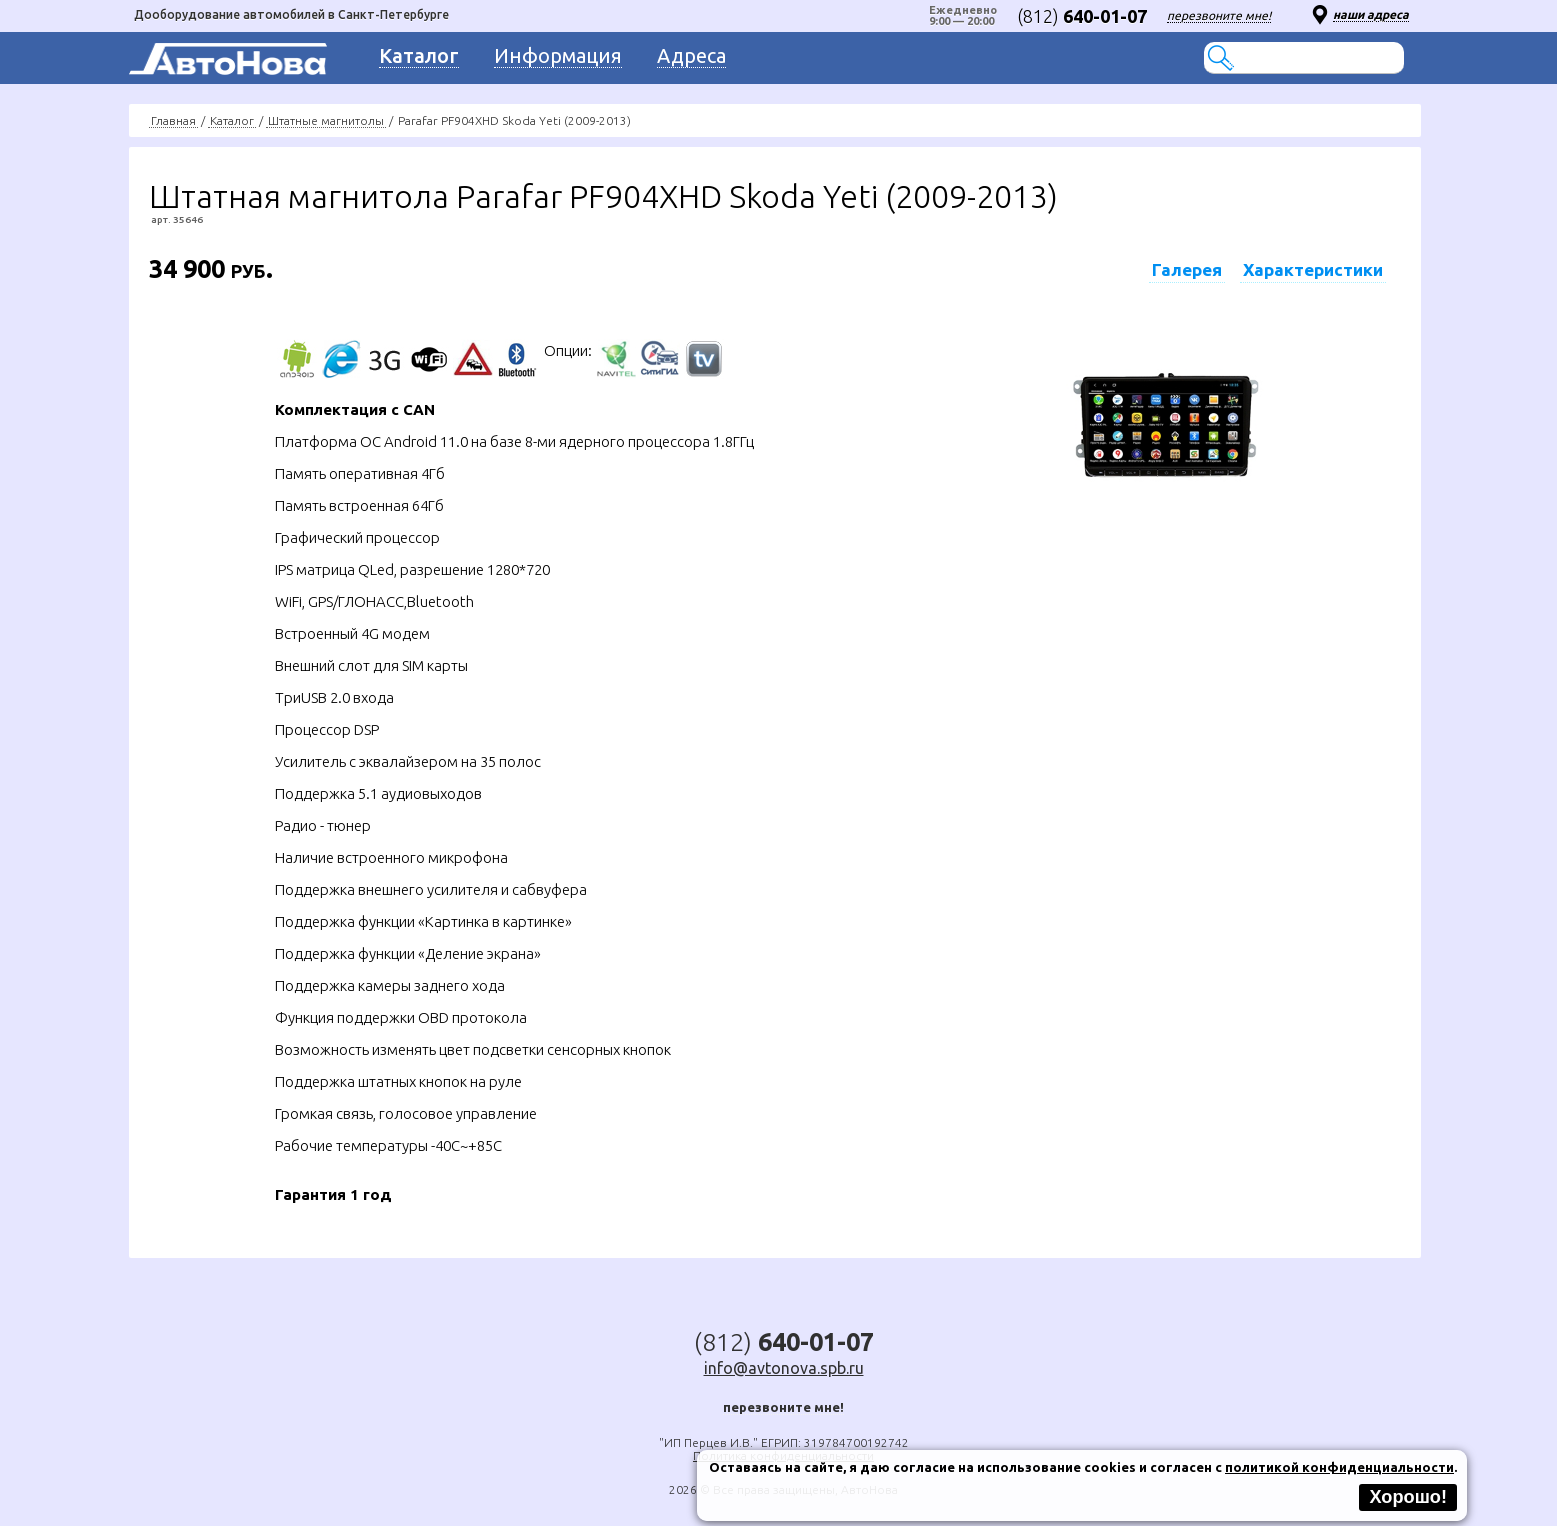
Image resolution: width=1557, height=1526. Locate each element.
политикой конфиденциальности (1339, 1467)
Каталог (232, 120)
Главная (173, 120)
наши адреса (1371, 14)
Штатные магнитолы (326, 120)
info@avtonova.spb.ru (784, 1368)
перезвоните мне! (1219, 15)
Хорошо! (1408, 1497)
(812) (1082, 16)
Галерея (1187, 269)
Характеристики (1313, 269)
